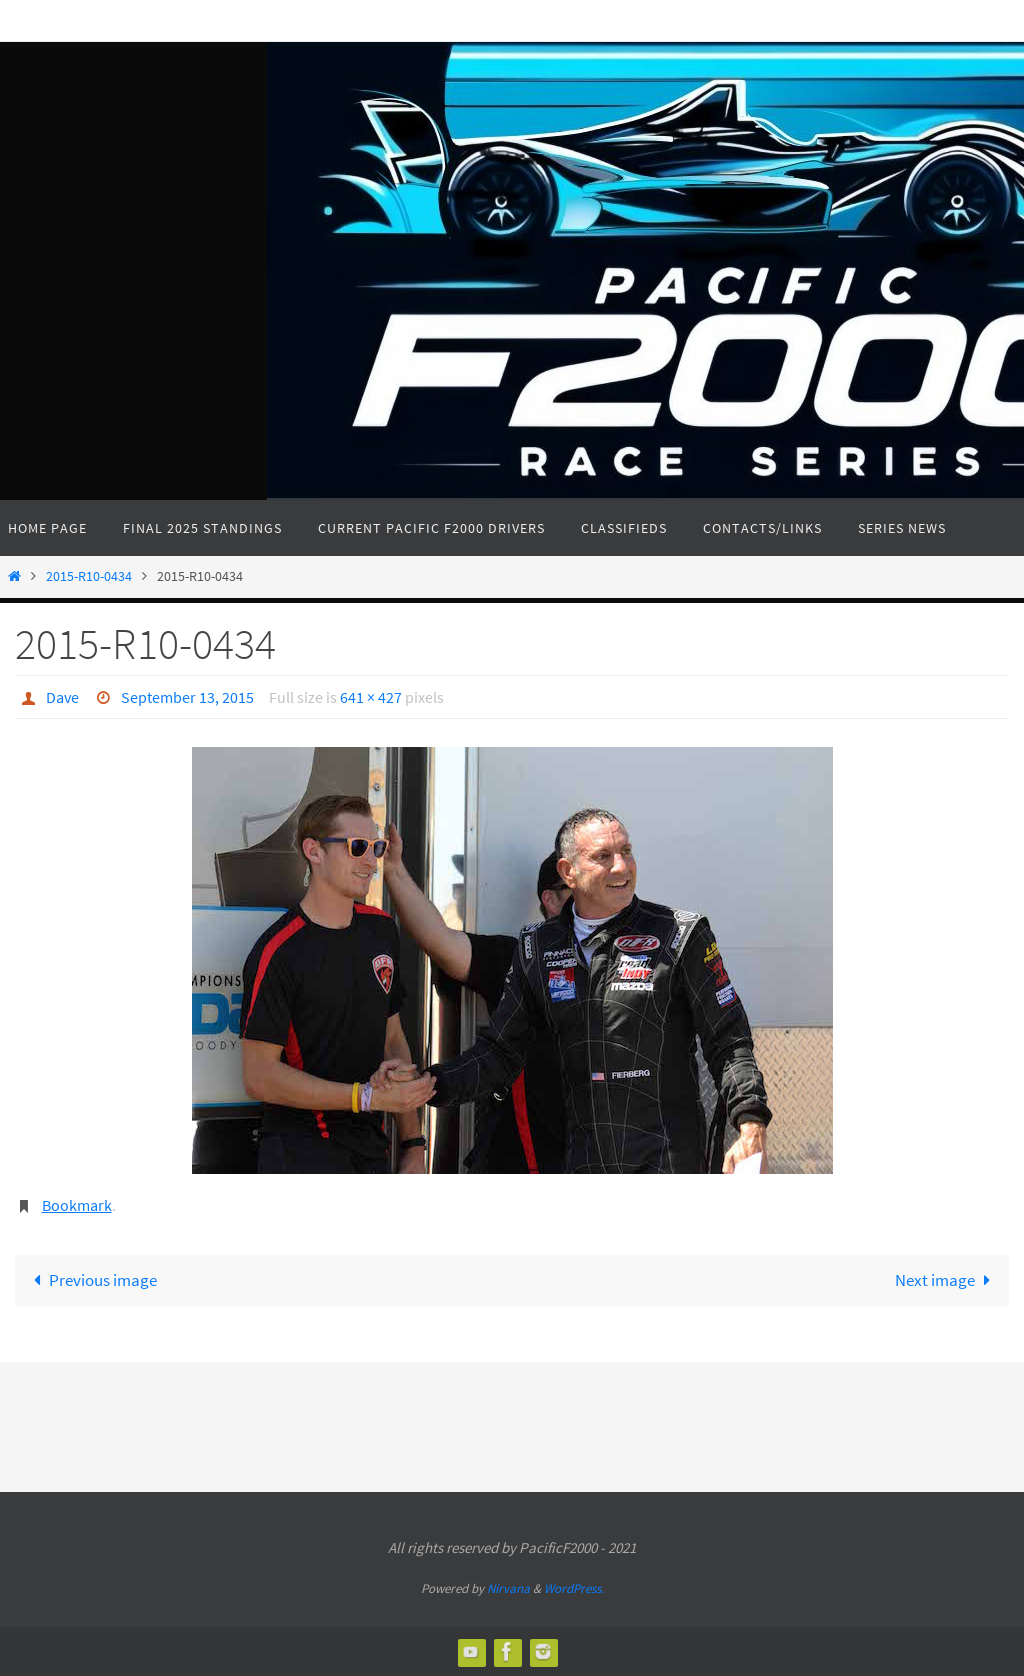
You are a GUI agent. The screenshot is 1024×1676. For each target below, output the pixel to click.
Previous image (91, 1280)
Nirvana (508, 1588)
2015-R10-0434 (89, 576)
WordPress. (574, 1588)
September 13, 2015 (187, 697)
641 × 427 (371, 697)
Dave (62, 697)
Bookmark (77, 1205)
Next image (947, 1280)
